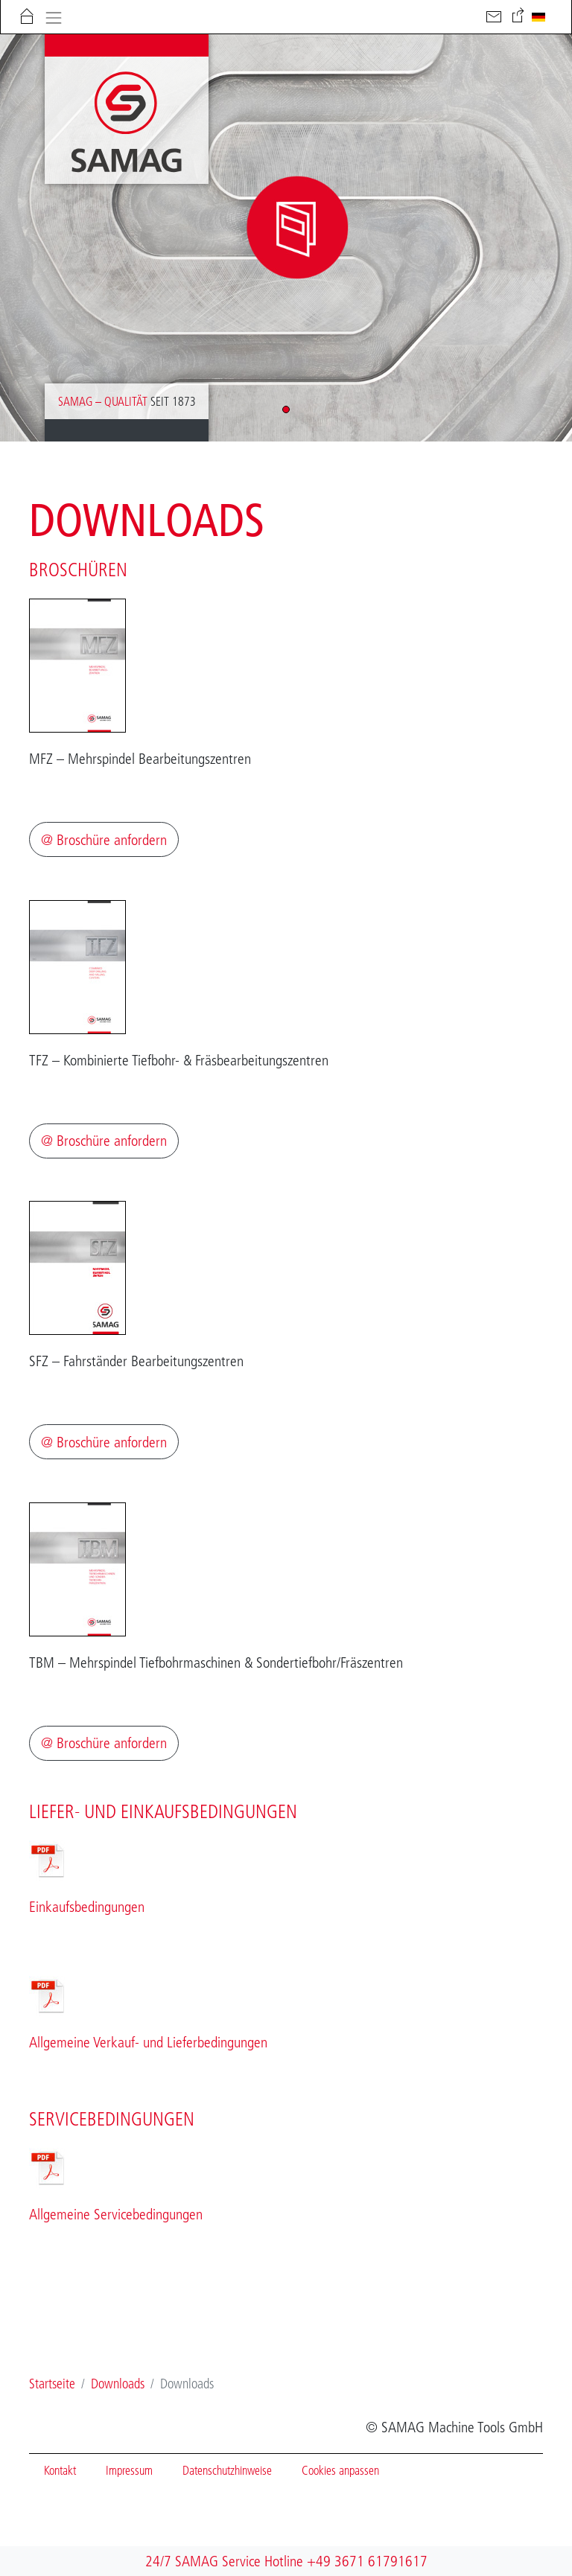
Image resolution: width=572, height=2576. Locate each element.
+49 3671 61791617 (367, 2561)
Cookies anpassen (340, 2470)
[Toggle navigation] (53, 16)
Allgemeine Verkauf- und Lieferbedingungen (150, 2042)
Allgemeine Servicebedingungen (116, 2214)
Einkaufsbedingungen (86, 1907)
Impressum (129, 2470)
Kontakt (60, 2470)
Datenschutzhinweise (227, 2470)
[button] (286, 409)
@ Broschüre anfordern (104, 840)
